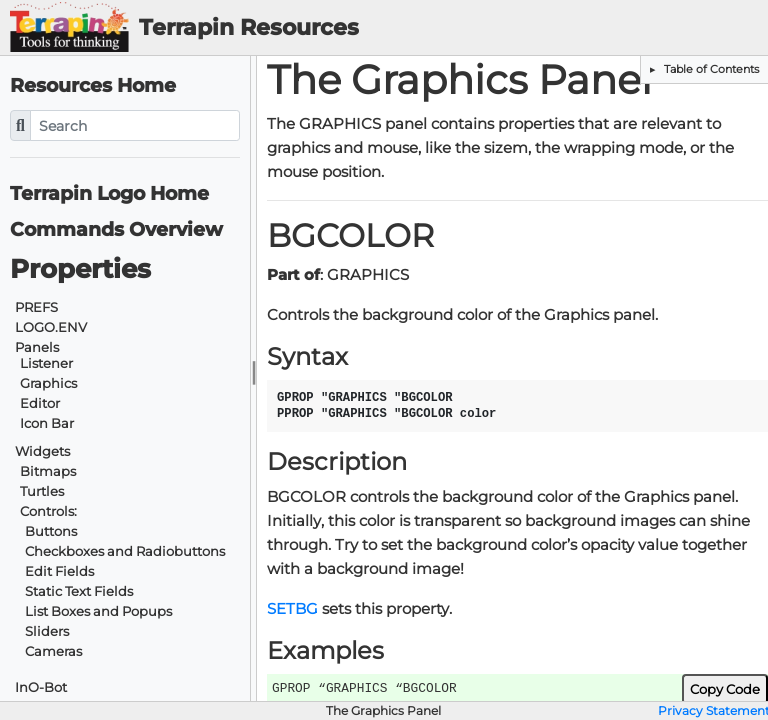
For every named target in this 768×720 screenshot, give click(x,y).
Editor (40, 403)
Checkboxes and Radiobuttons (125, 551)
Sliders (47, 631)
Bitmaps (48, 471)
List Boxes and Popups (98, 611)
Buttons (51, 531)
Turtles (42, 491)
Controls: (48, 511)
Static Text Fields (79, 591)
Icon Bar (47, 423)
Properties (80, 269)
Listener (46, 363)
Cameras (53, 651)
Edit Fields (59, 571)
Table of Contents (710, 69)
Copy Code (725, 689)
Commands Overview (116, 229)
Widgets (42, 451)
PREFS (36, 307)
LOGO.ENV (51, 327)
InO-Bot (41, 687)
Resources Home (93, 85)
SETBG (292, 609)
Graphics (48, 383)
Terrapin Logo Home (109, 193)
